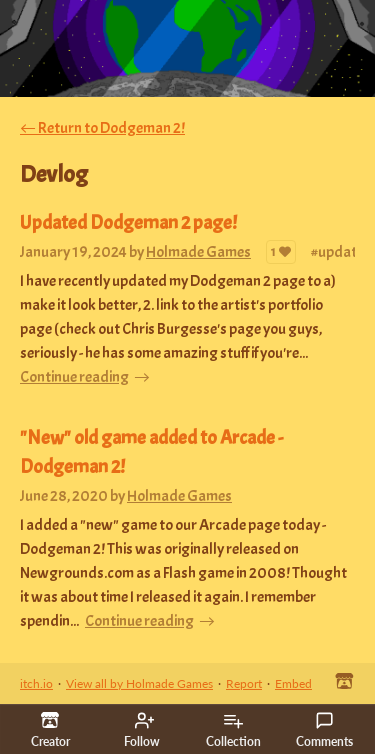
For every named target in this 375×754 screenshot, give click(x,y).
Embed (293, 683)
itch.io (36, 683)
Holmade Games (198, 252)
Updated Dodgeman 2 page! (128, 223)
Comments (324, 730)
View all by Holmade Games (139, 683)
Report (244, 683)
